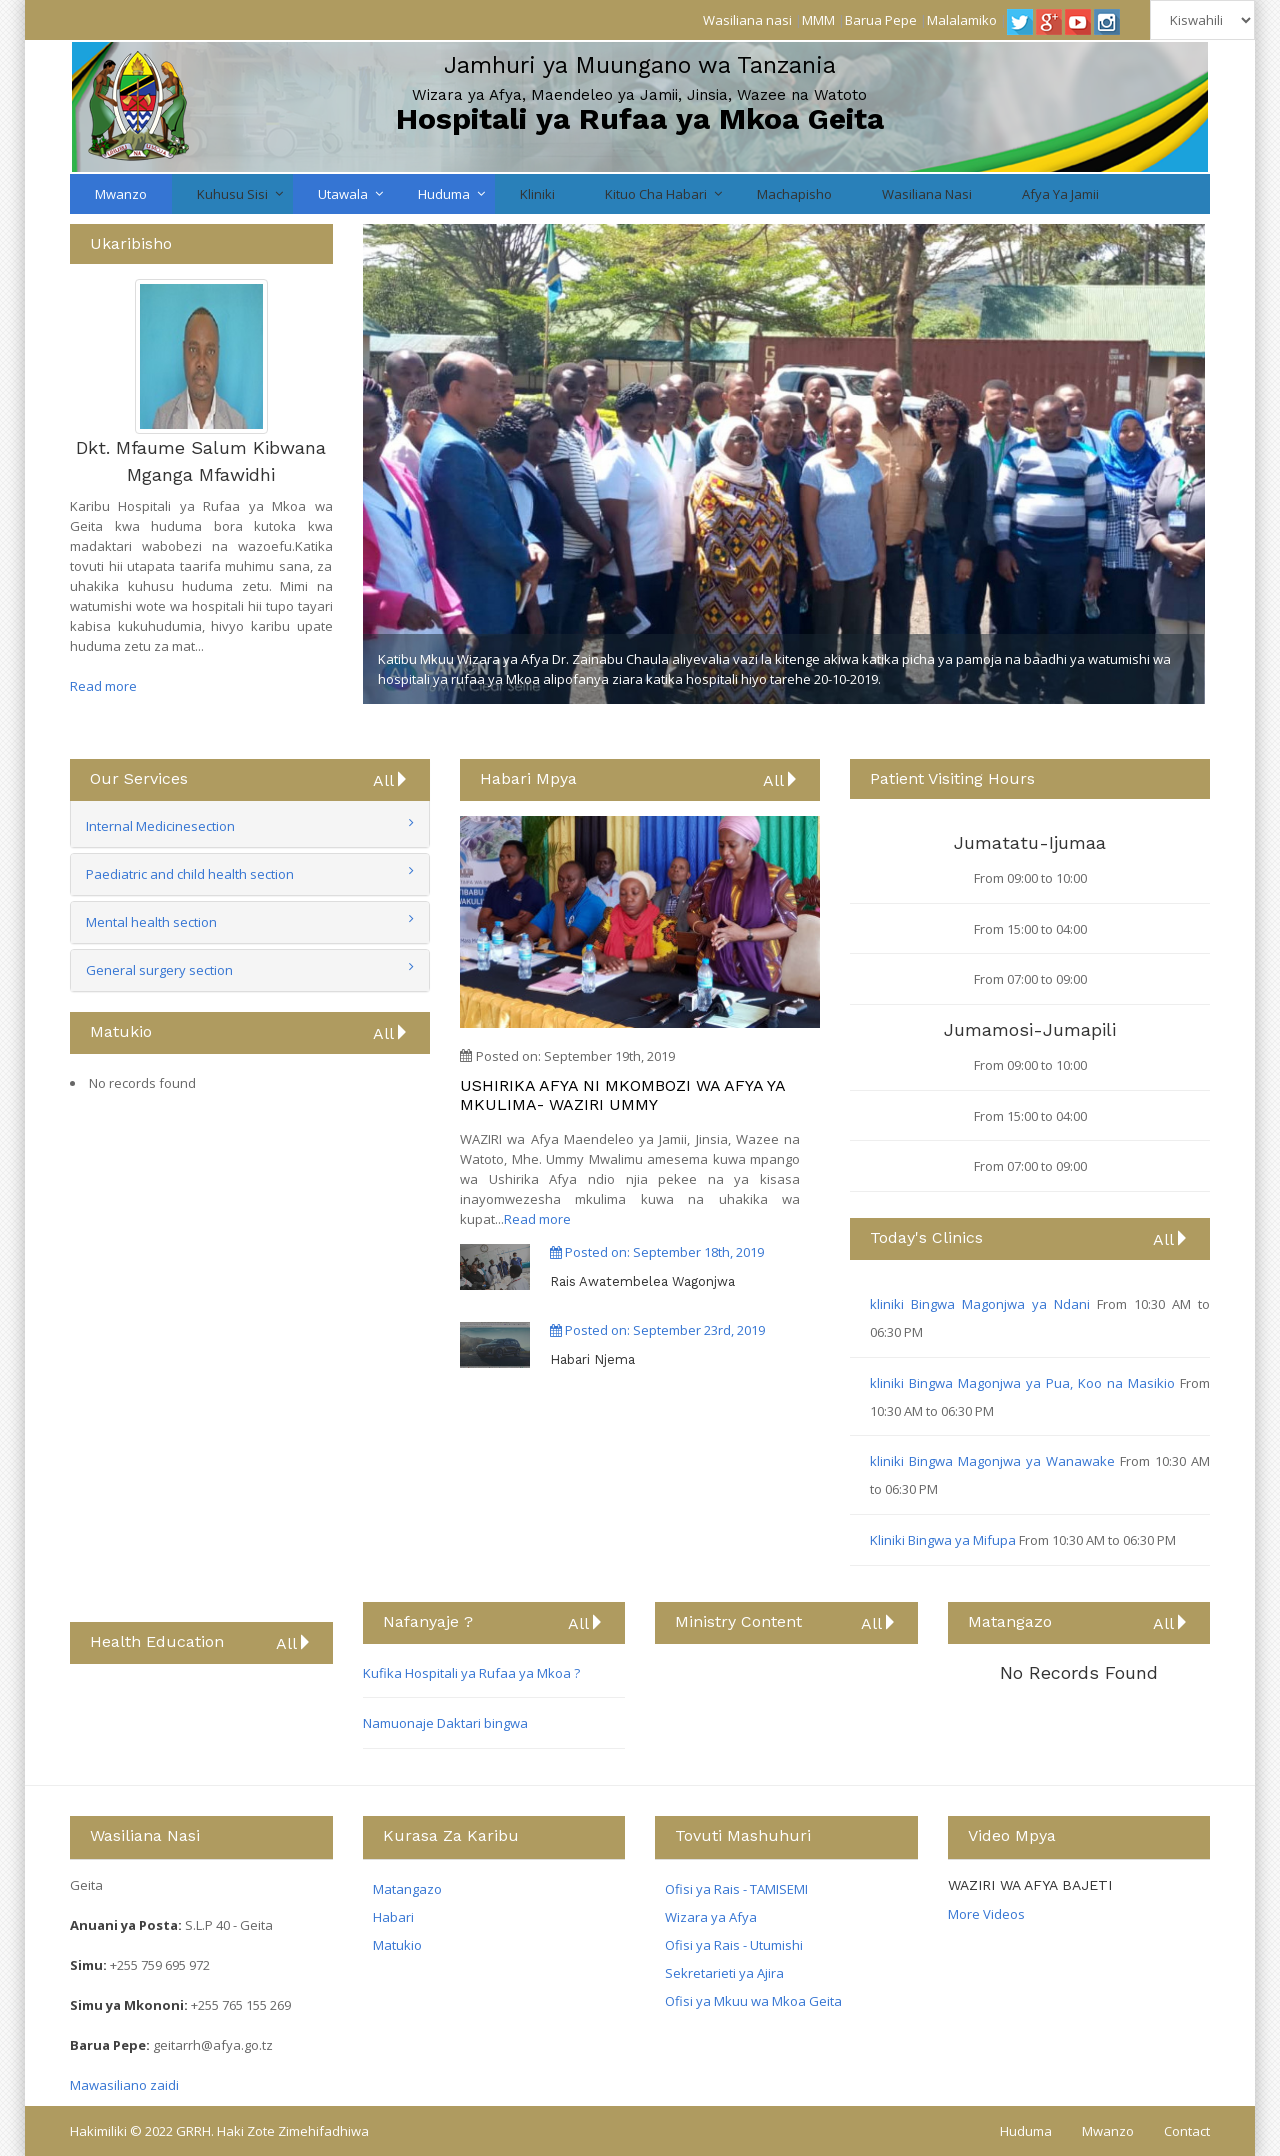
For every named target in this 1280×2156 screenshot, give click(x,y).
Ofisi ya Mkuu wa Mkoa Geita (753, 2001)
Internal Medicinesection (160, 826)
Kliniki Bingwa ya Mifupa (944, 1540)
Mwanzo (121, 194)
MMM (818, 20)
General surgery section (159, 970)
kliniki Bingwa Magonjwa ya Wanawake (995, 1461)
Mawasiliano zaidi (124, 2085)
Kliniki (537, 194)
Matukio (397, 1945)
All (391, 780)
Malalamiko (962, 20)
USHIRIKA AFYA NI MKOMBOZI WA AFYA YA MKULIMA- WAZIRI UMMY (622, 1095)
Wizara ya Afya (711, 1917)
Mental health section (151, 922)
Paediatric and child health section (190, 874)
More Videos (986, 1914)
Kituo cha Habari (656, 194)
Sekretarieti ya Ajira (724, 1973)
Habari (393, 1917)
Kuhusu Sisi (232, 194)
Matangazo (407, 1889)
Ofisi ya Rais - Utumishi (734, 1945)
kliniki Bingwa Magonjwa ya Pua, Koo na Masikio (1025, 1383)
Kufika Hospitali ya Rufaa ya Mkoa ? (471, 1673)
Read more (103, 686)
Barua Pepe (881, 20)
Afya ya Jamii (1060, 194)
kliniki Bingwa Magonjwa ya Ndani (983, 1304)
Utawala (343, 194)
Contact (1187, 2131)
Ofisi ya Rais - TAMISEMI (736, 1889)
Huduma (444, 194)
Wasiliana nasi (747, 20)
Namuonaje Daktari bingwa (445, 1723)
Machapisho (794, 194)
